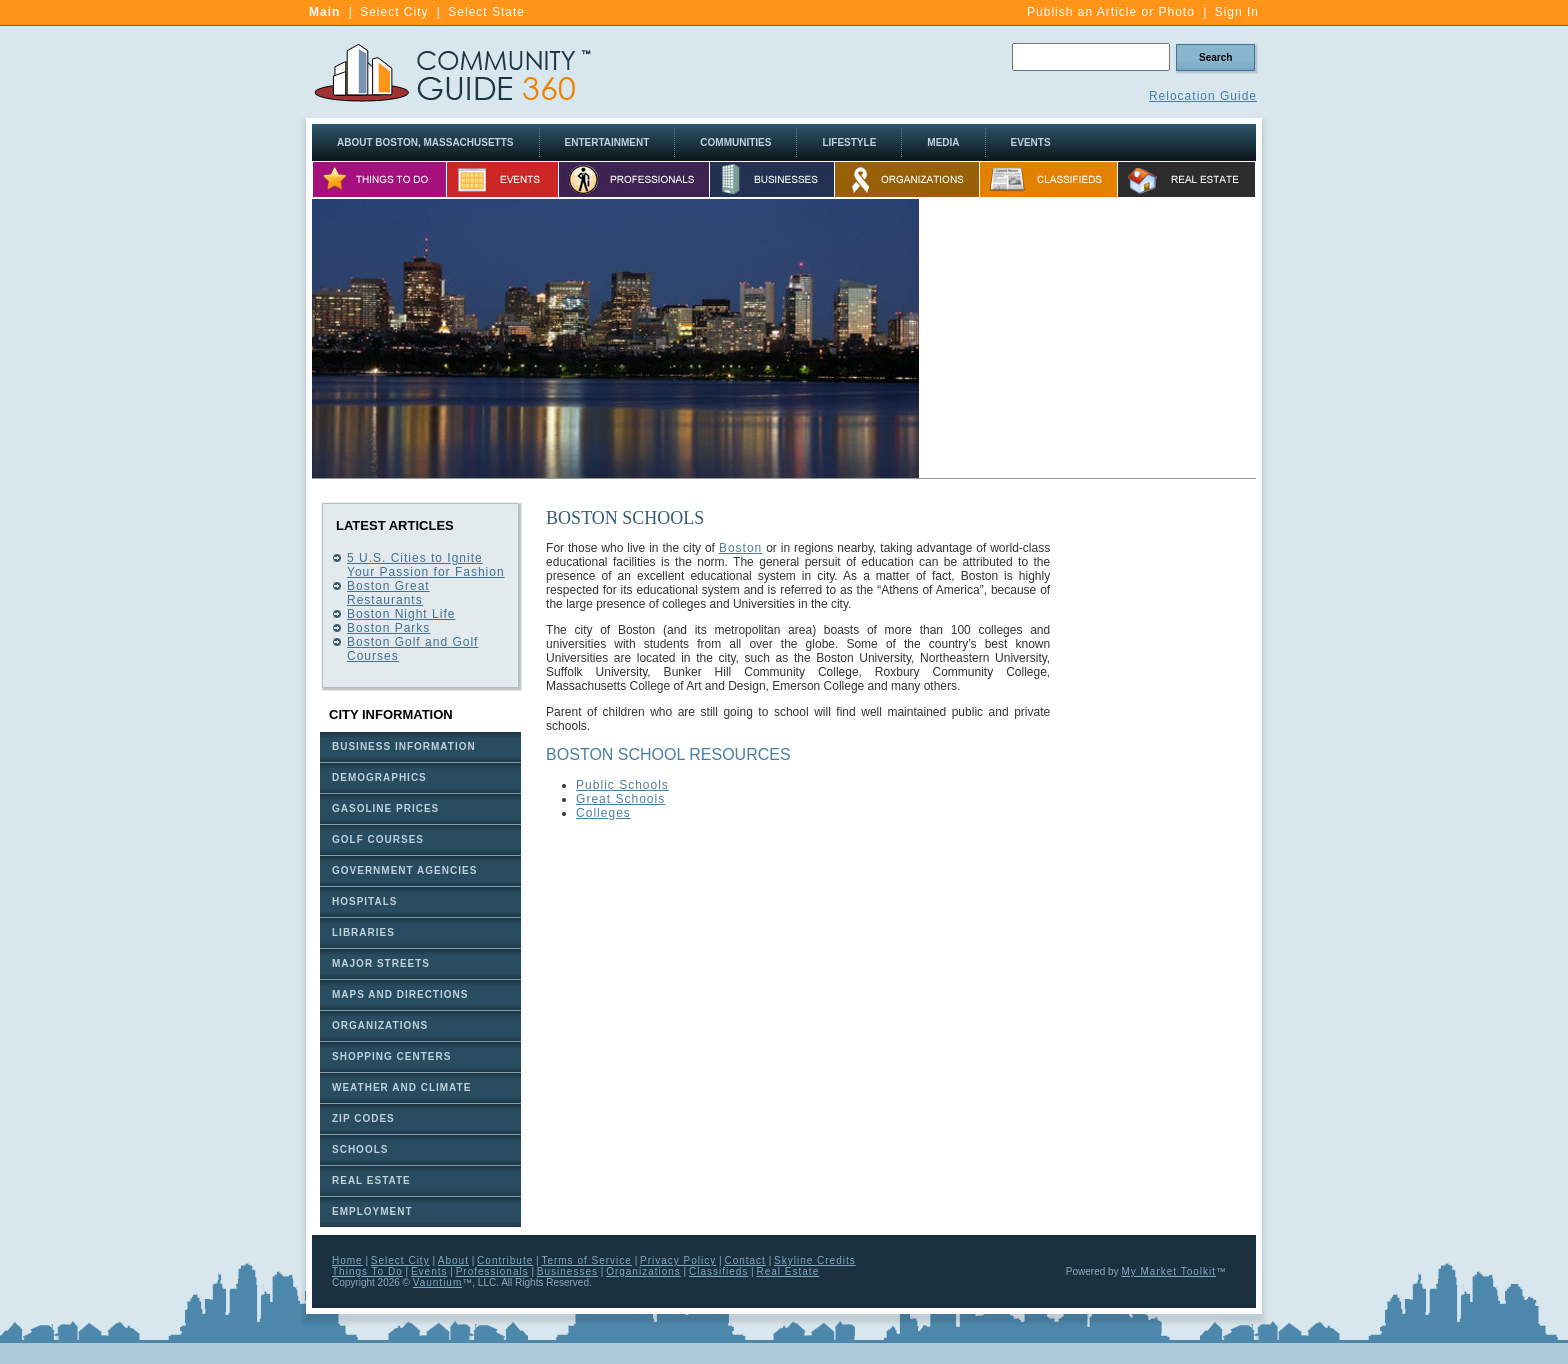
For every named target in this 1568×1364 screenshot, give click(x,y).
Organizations (643, 1271)
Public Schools (622, 785)
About (453, 1260)
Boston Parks (388, 628)
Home (347, 1260)
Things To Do (367, 1271)
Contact (744, 1260)
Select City (394, 12)
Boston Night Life (401, 614)
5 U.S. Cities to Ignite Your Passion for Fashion (426, 565)
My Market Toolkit (1168, 1271)
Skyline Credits (815, 1260)
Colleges (603, 813)
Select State (486, 12)
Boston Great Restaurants (388, 593)
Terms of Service (586, 1260)
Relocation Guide (1203, 96)
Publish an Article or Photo (1111, 12)
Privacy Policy (678, 1260)
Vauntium (438, 1282)
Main (324, 12)
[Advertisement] (1088, 339)
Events (429, 1271)
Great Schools (620, 799)
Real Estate (788, 1271)
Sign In (1237, 12)
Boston (740, 548)
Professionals (492, 1271)
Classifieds (718, 1271)
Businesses (567, 1271)
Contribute (505, 1260)
